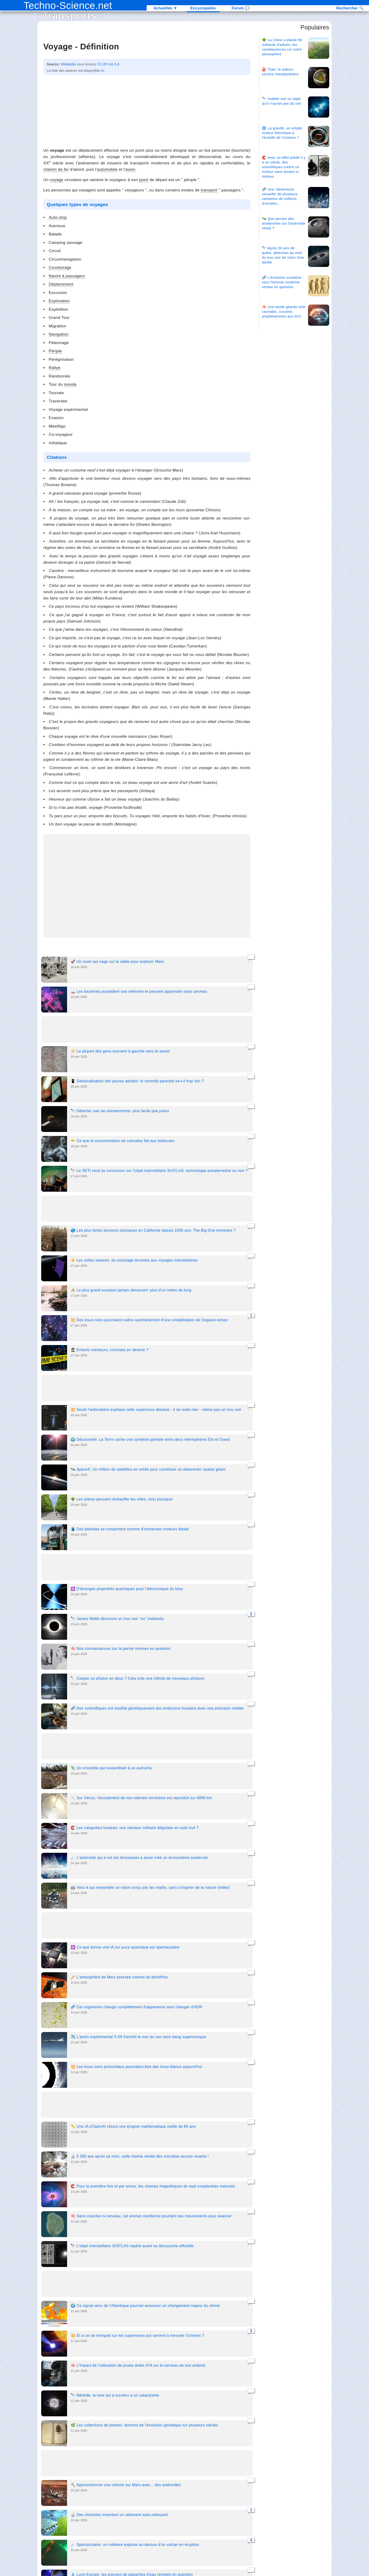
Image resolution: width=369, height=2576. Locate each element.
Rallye (54, 367)
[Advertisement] (146, 110)
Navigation (58, 334)
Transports (69, 15)
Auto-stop (58, 217)
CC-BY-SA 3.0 (108, 64)
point (143, 180)
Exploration (59, 301)
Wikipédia (68, 64)
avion (130, 169)
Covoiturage (60, 267)
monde (70, 384)
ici (102, 70)
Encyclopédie (203, 8)
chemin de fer (56, 169)
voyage (56, 180)
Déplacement (61, 284)
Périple (55, 351)
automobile (107, 169)
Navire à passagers (67, 276)
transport (209, 190)
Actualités (165, 8)
